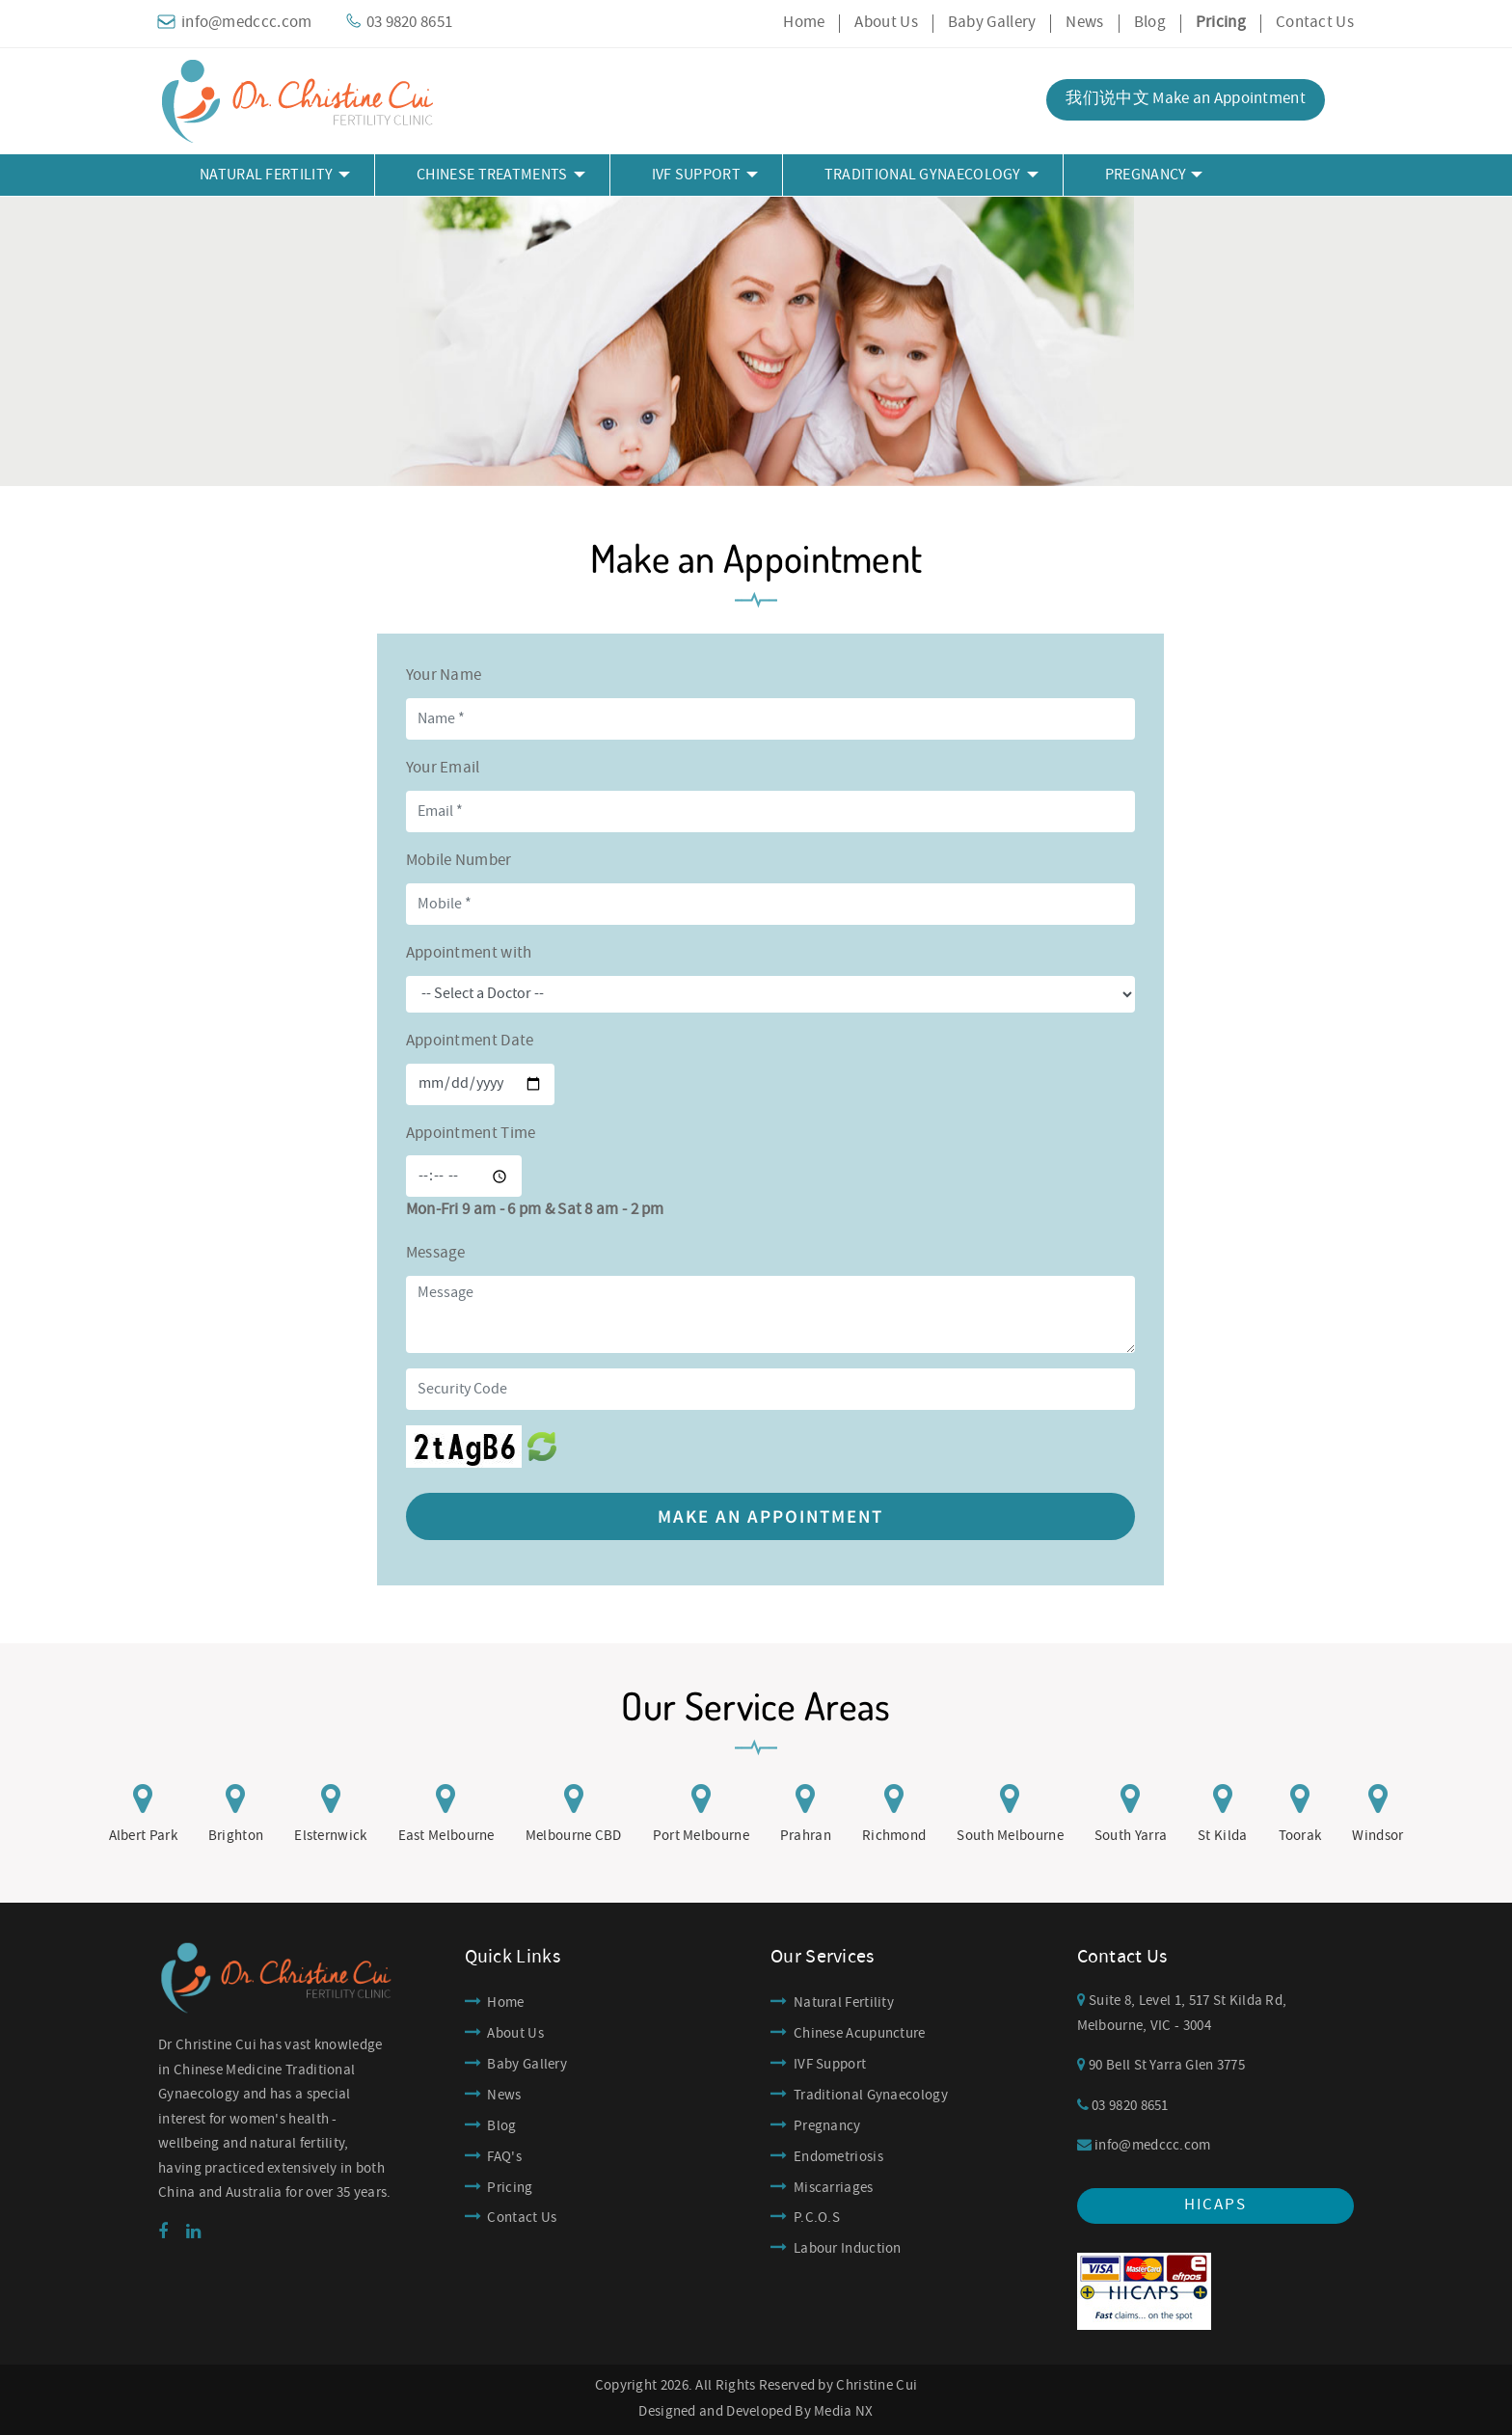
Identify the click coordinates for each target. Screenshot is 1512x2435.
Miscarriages (834, 2188)
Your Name (444, 675)
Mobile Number (459, 861)
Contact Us (1315, 23)
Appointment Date (470, 1041)
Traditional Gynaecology (871, 2095)
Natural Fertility (844, 2003)
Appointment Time (471, 1134)
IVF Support (830, 2064)
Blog (1150, 23)
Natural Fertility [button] (266, 175)
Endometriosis (838, 2157)
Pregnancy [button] (1146, 175)
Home (803, 23)
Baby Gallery (992, 23)
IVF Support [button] (696, 175)
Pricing (509, 2188)
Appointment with (469, 953)
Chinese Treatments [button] (492, 175)
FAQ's (504, 2157)
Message (436, 1253)
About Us (885, 23)
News (1084, 23)
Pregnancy (827, 2126)
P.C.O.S (817, 2218)
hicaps (1215, 2205)
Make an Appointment (770, 1516)
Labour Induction (848, 2249)
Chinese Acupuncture (860, 2033)
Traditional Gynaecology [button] (922, 175)
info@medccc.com (1144, 2145)
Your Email (443, 768)
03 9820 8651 (1123, 2106)
